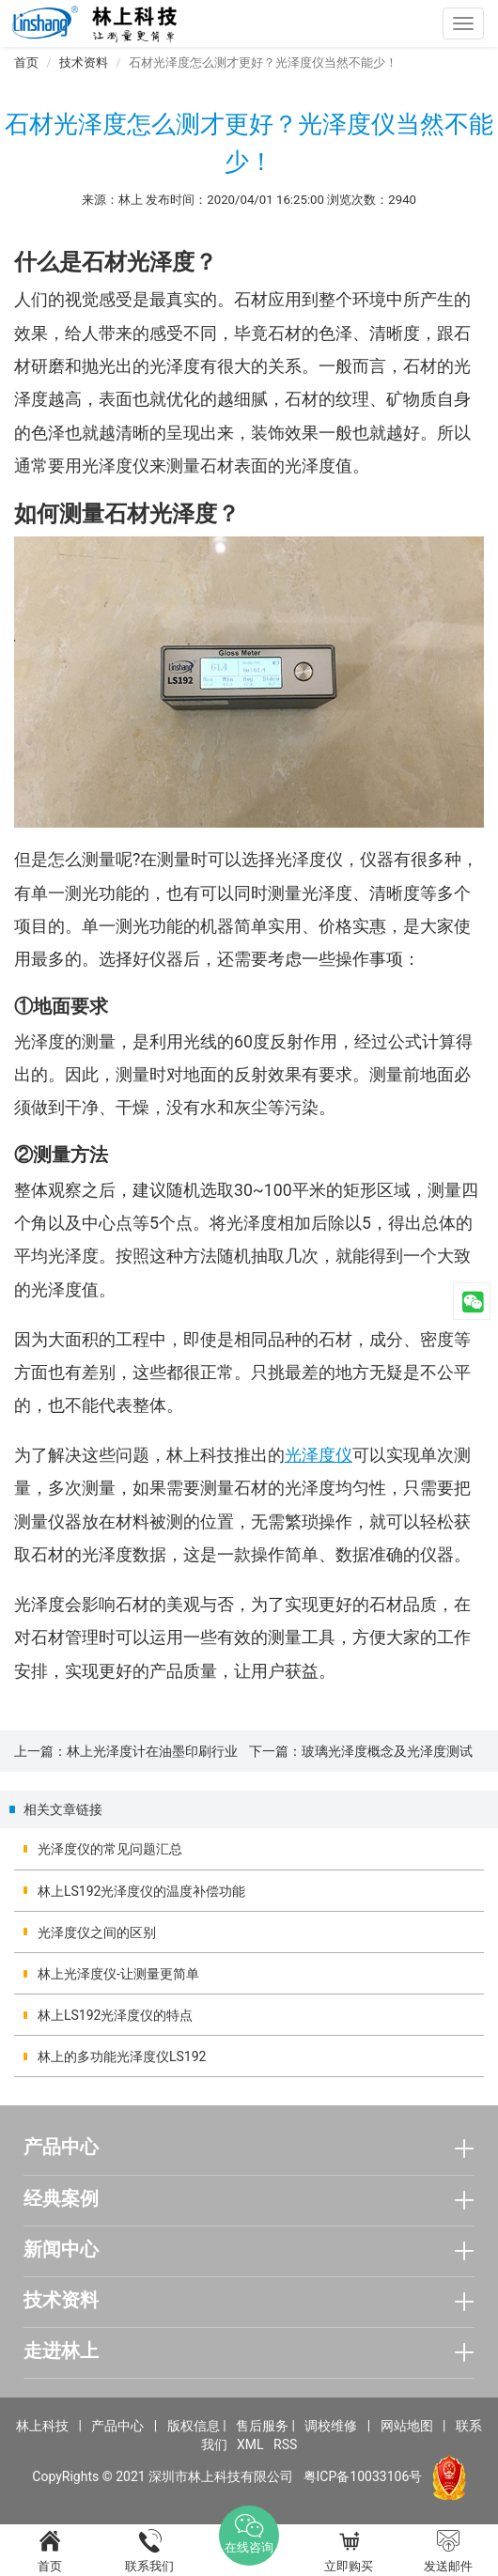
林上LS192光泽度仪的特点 (115, 2015)
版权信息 (193, 2425)
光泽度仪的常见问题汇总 (110, 1848)
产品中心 (117, 2425)
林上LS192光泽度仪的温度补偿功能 (141, 1891)
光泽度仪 (318, 1455)
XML (250, 2444)
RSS (285, 2444)
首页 (26, 62)
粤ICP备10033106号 (363, 2476)
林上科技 (42, 2425)
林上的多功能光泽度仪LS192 (122, 2056)
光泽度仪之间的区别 (97, 1932)
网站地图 (407, 2425)
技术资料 (83, 62)
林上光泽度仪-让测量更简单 (118, 1973)
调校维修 (330, 2425)
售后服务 (262, 2425)
